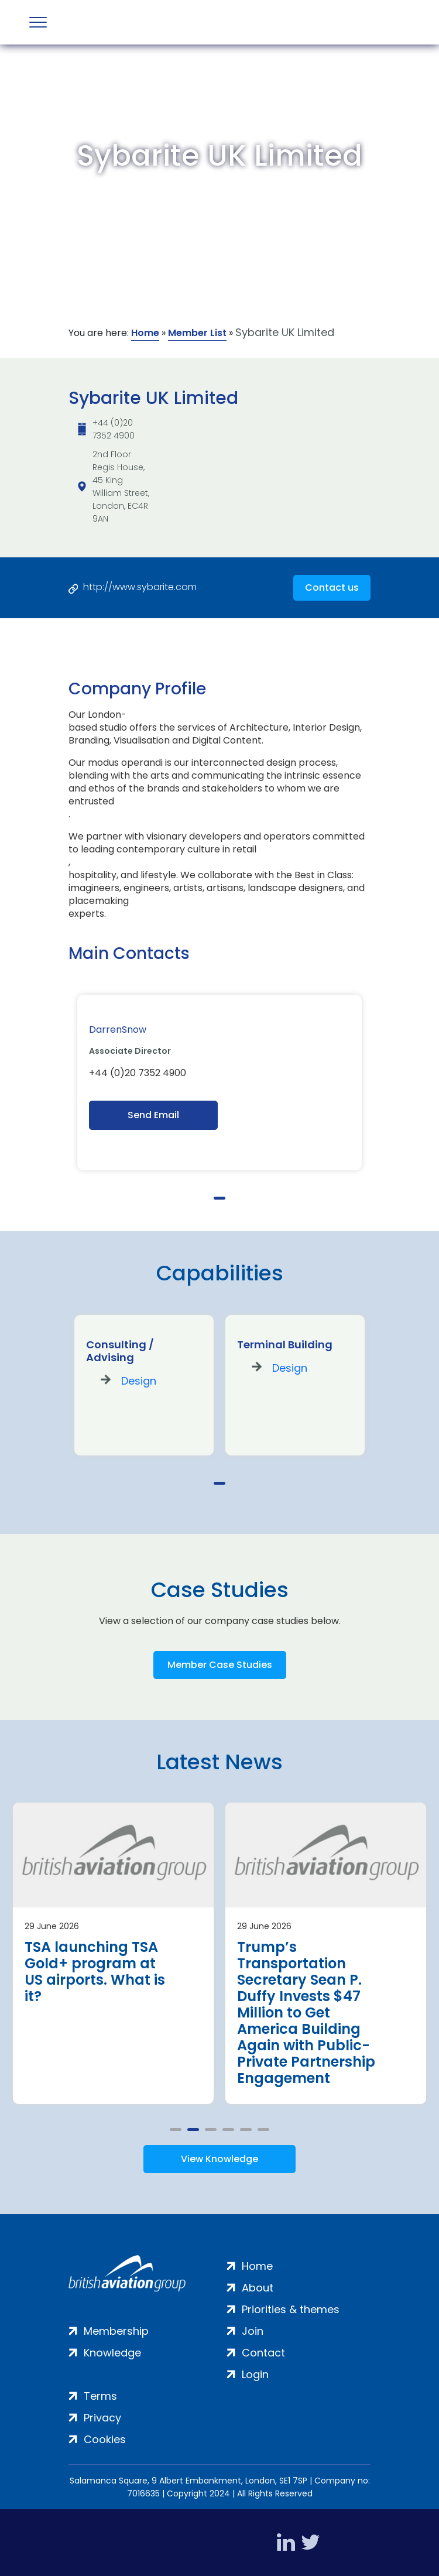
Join (252, 2331)
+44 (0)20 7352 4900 (113, 429)
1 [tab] (219, 1198)
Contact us (332, 587)
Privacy (102, 2417)
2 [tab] (193, 2129)
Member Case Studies (219, 1664)
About (257, 2287)
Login (255, 2374)
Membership (116, 2331)
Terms (100, 2396)
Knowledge (112, 2352)
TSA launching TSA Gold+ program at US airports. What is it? (95, 1972)
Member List (197, 333)
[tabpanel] (219, 1082)
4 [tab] (228, 2129)
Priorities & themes (290, 2309)
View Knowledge (219, 2159)
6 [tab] (263, 2129)
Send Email (153, 1115)
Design (138, 1380)
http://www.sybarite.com (140, 587)
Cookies (105, 2439)
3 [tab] (211, 2129)
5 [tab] (246, 2129)
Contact (263, 2352)
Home (145, 333)
